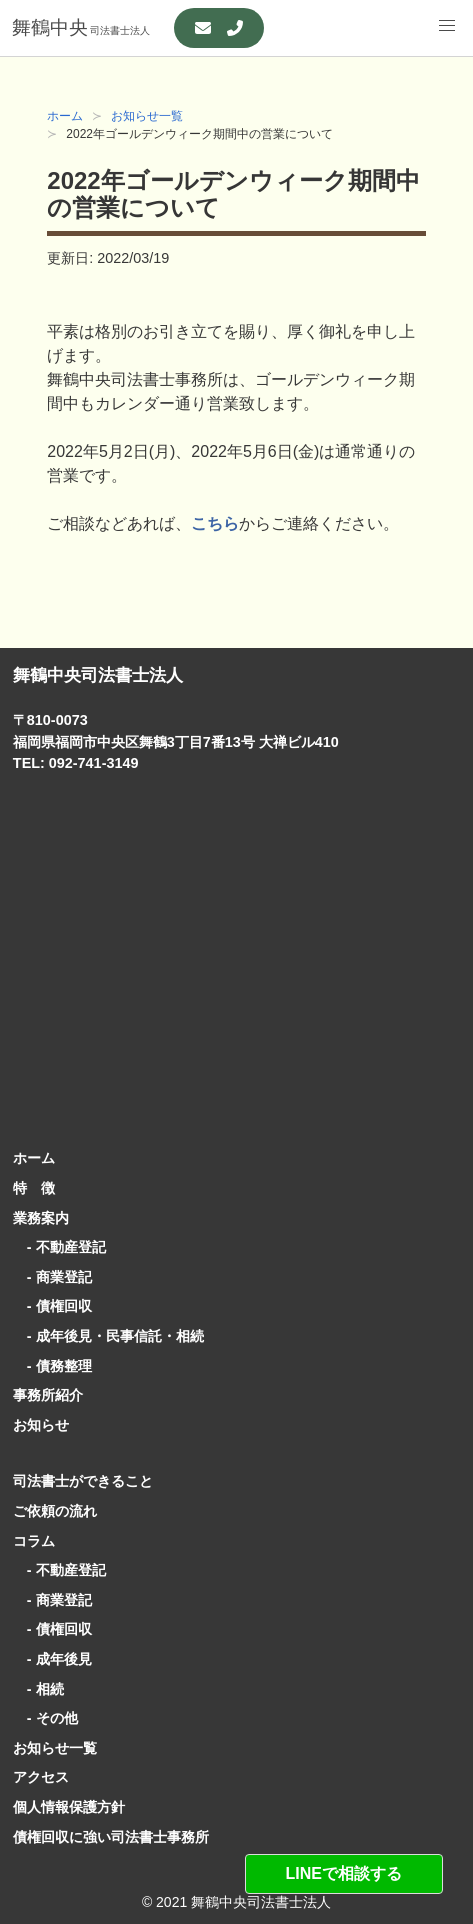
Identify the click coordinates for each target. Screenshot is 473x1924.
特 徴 (34, 1188)
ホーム (65, 116)
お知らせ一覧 (147, 116)
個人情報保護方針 (69, 1807)
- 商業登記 (52, 1277)
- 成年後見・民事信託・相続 (108, 1336)
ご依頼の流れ (55, 1511)
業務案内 (41, 1218)
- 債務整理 (52, 1366)
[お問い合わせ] (219, 28)
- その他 (45, 1718)
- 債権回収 (52, 1306)
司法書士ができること (83, 1481)
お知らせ (41, 1425)
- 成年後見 (52, 1659)
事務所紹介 (48, 1395)
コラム (34, 1541)
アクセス (41, 1777)
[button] (447, 26)
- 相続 (38, 1689)
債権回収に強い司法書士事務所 (111, 1837)
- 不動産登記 (59, 1247)
